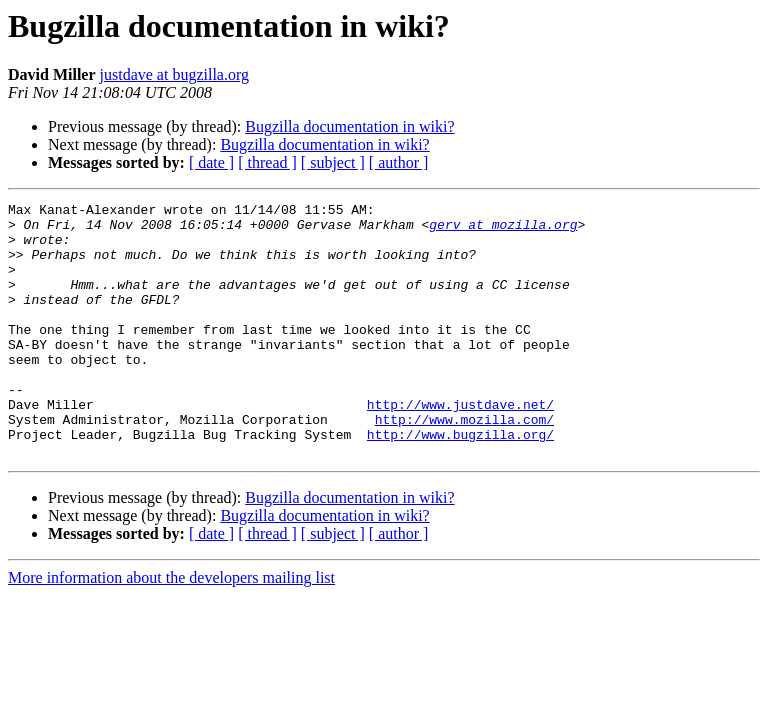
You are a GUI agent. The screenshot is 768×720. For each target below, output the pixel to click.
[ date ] (211, 162)
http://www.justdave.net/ (460, 446)
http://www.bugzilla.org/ (460, 482)
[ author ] (399, 162)
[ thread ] (267, 162)
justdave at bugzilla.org (174, 74)
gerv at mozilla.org (503, 230)
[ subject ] (333, 162)
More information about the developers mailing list (171, 628)
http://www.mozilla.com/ (464, 464)
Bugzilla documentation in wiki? (349, 126)
